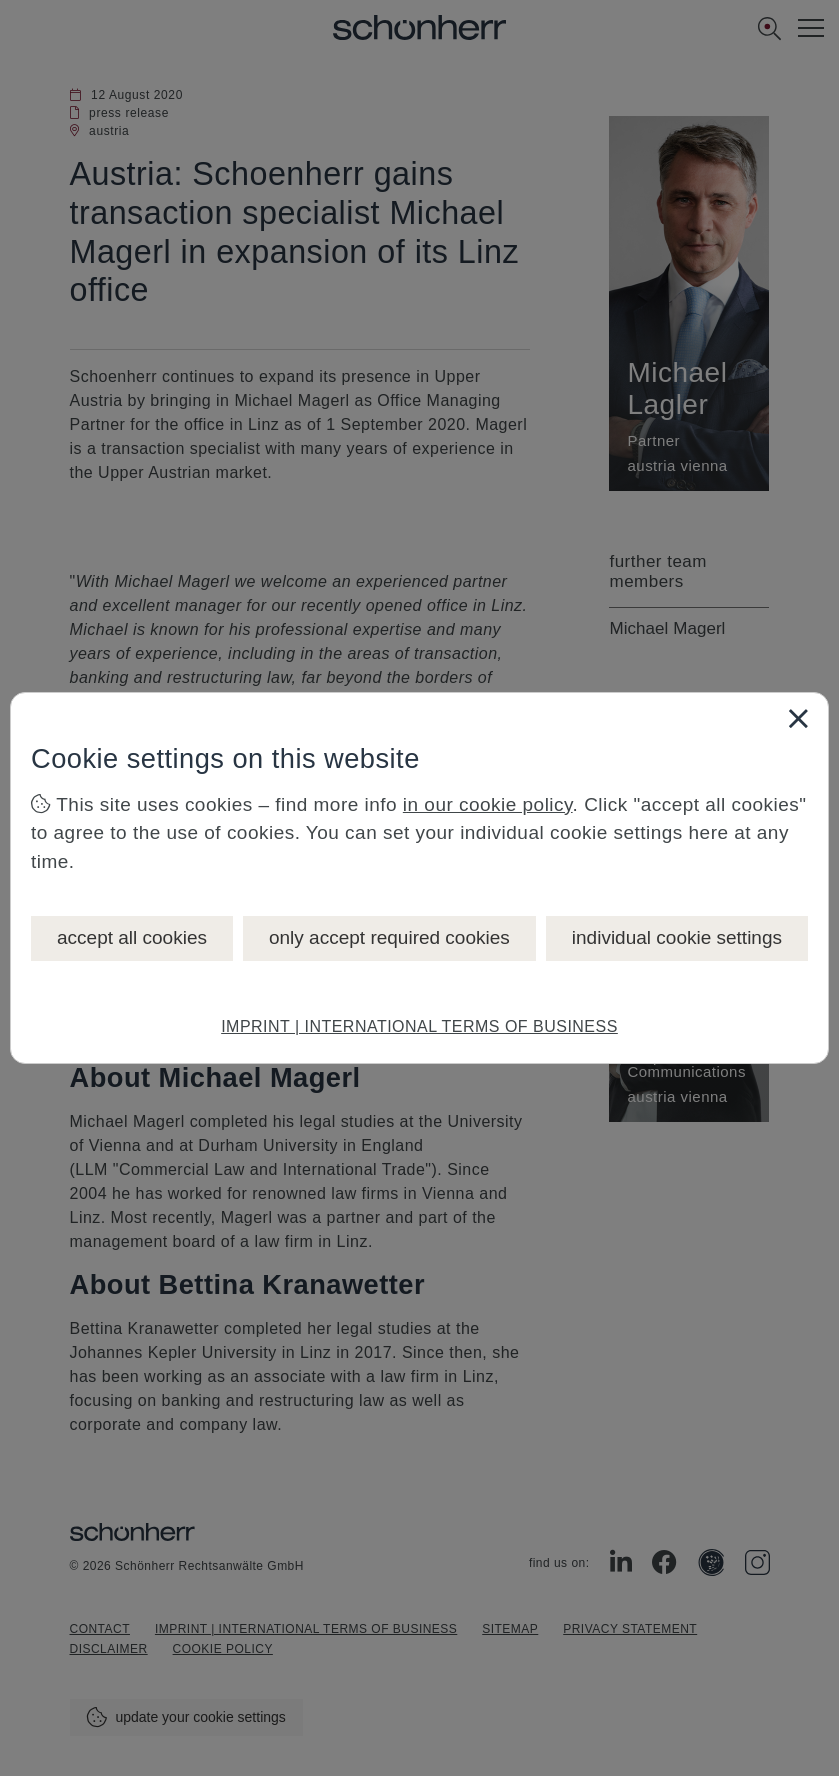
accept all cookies (132, 937)
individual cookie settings (677, 937)
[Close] (798, 718)
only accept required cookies (389, 937)
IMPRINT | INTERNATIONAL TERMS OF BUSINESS (419, 1026)
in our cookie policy (488, 804)
